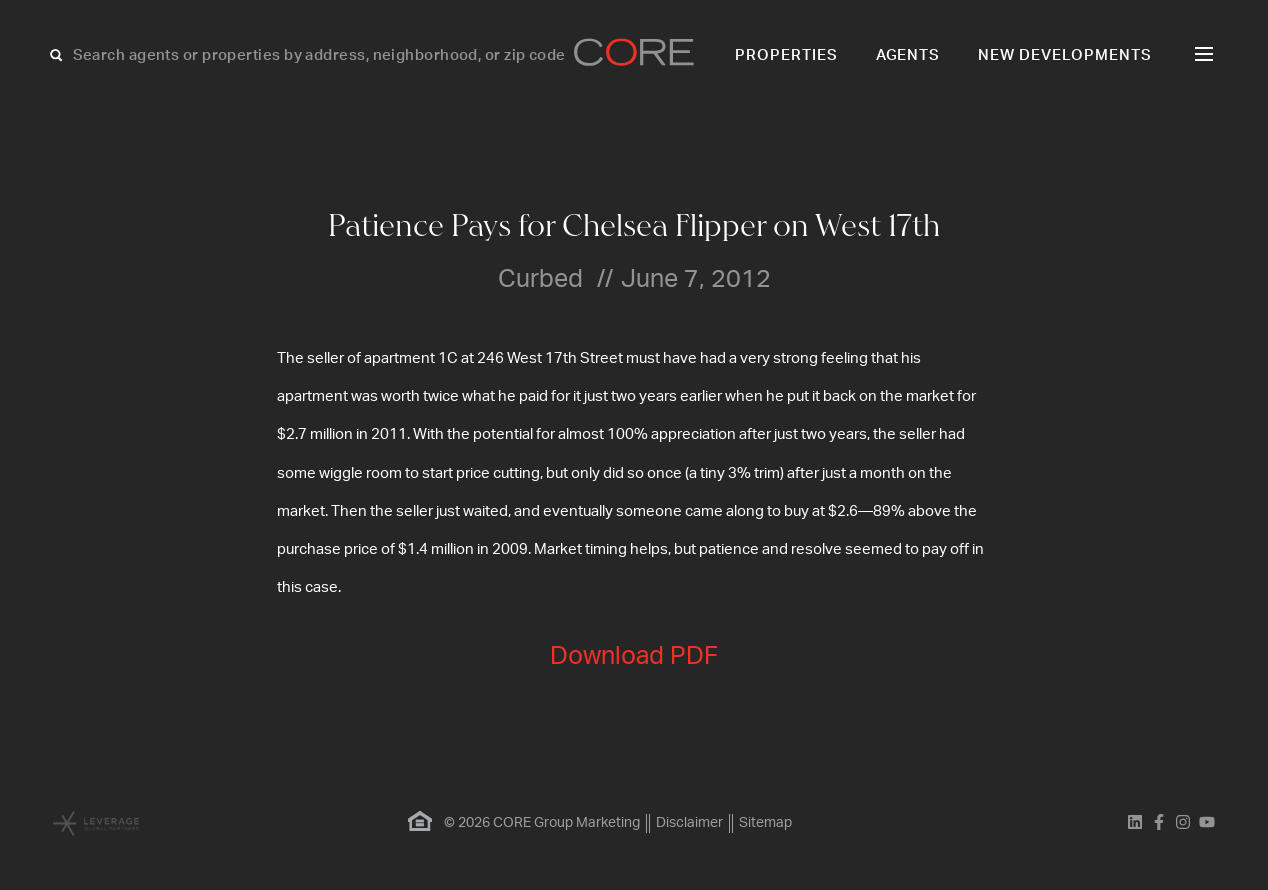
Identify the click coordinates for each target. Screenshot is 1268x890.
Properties (786, 55)
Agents (908, 55)
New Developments (1065, 55)
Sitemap (765, 823)
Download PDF (634, 656)
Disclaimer (689, 823)
